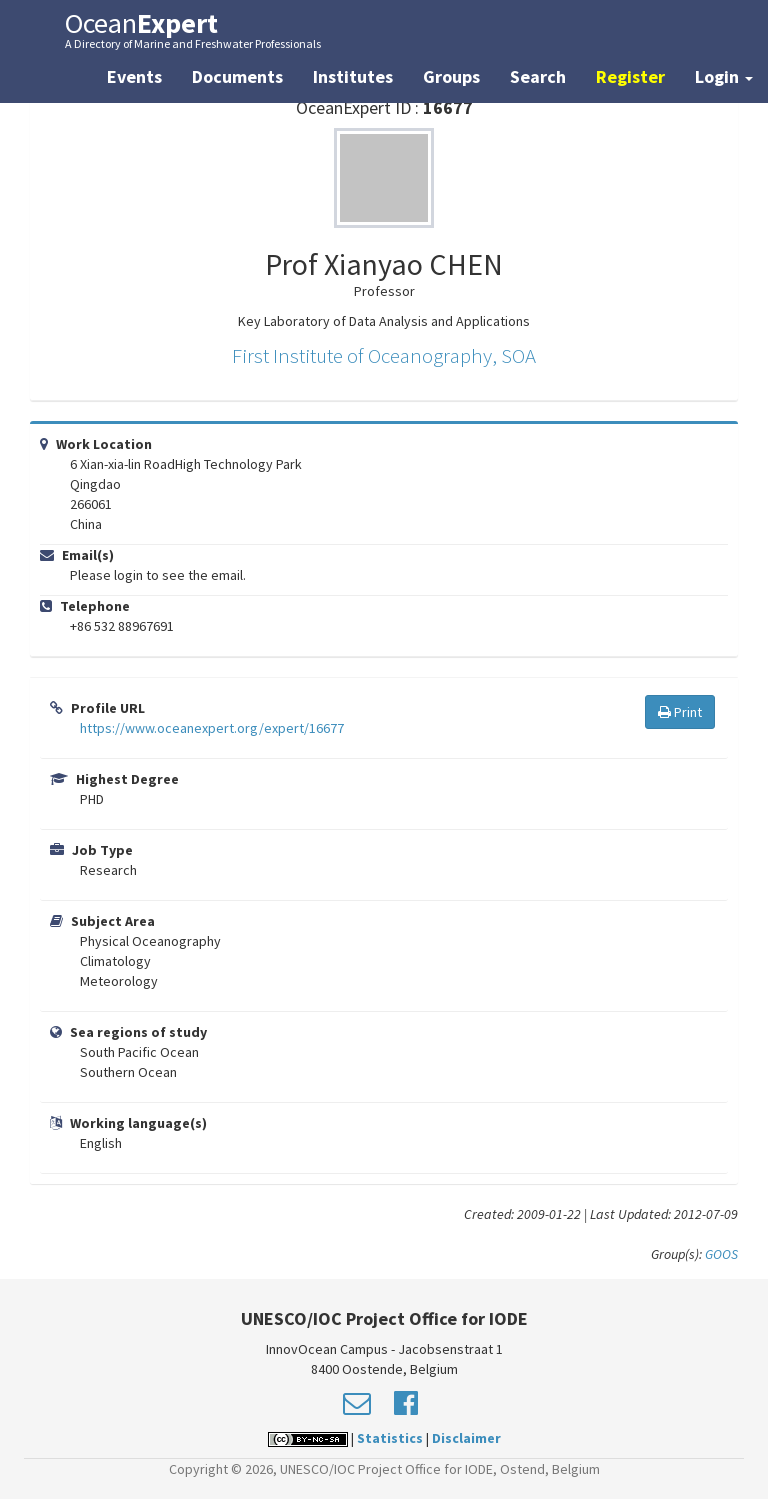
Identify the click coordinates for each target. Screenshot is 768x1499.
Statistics (390, 1438)
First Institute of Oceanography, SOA (384, 355)
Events (134, 76)
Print (680, 712)
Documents (237, 76)
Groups (451, 76)
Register (630, 76)
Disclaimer (466, 1438)
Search (538, 76)
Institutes (353, 76)
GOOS (721, 1254)
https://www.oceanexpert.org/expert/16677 (212, 728)
